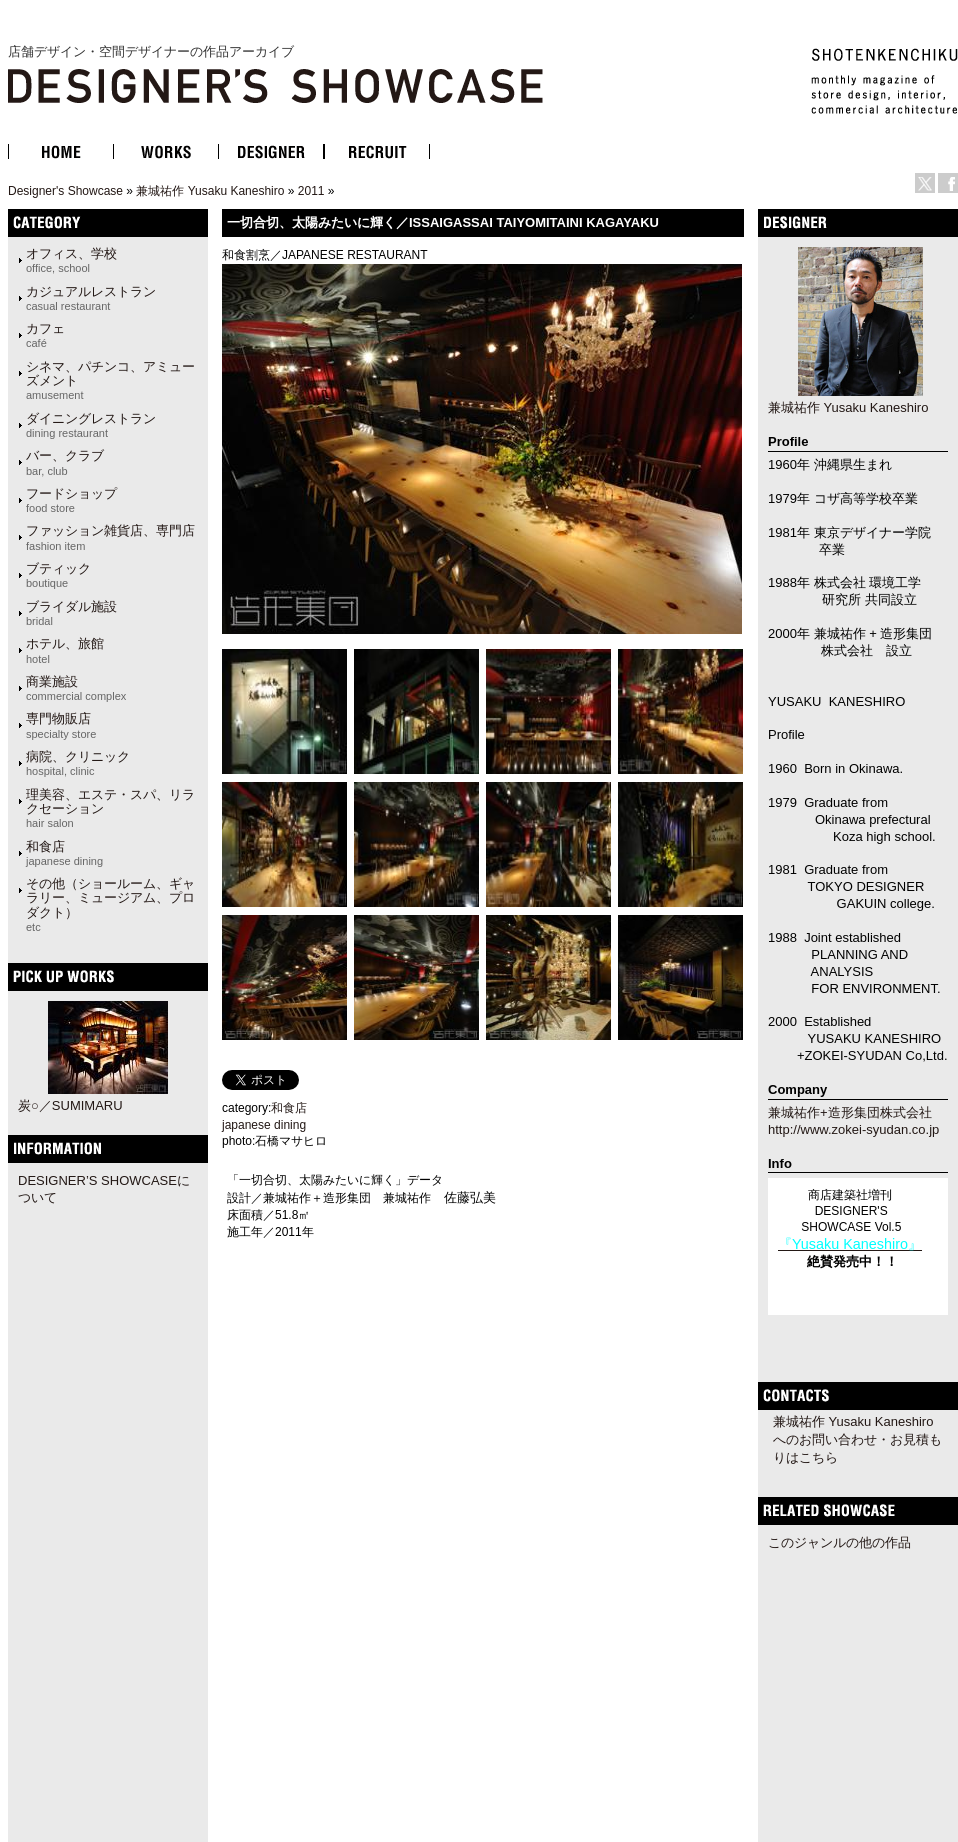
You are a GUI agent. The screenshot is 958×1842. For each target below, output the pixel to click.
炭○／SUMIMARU (70, 1105)
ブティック (58, 575)
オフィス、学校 (71, 260)
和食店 (64, 853)
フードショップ (71, 500)
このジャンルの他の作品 (839, 1542)
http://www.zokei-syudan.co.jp (853, 1129)
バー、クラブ (65, 462)
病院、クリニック (78, 763)
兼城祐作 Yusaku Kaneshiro (210, 191)
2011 (311, 191)
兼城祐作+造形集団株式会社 (850, 1112)
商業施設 (76, 688)
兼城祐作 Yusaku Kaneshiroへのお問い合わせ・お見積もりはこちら (857, 1439)
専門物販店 (61, 725)
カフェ (45, 335)
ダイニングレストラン (91, 425)
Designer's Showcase (65, 191)
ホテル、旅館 (65, 650)
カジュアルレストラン (91, 298)
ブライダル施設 (71, 613)
